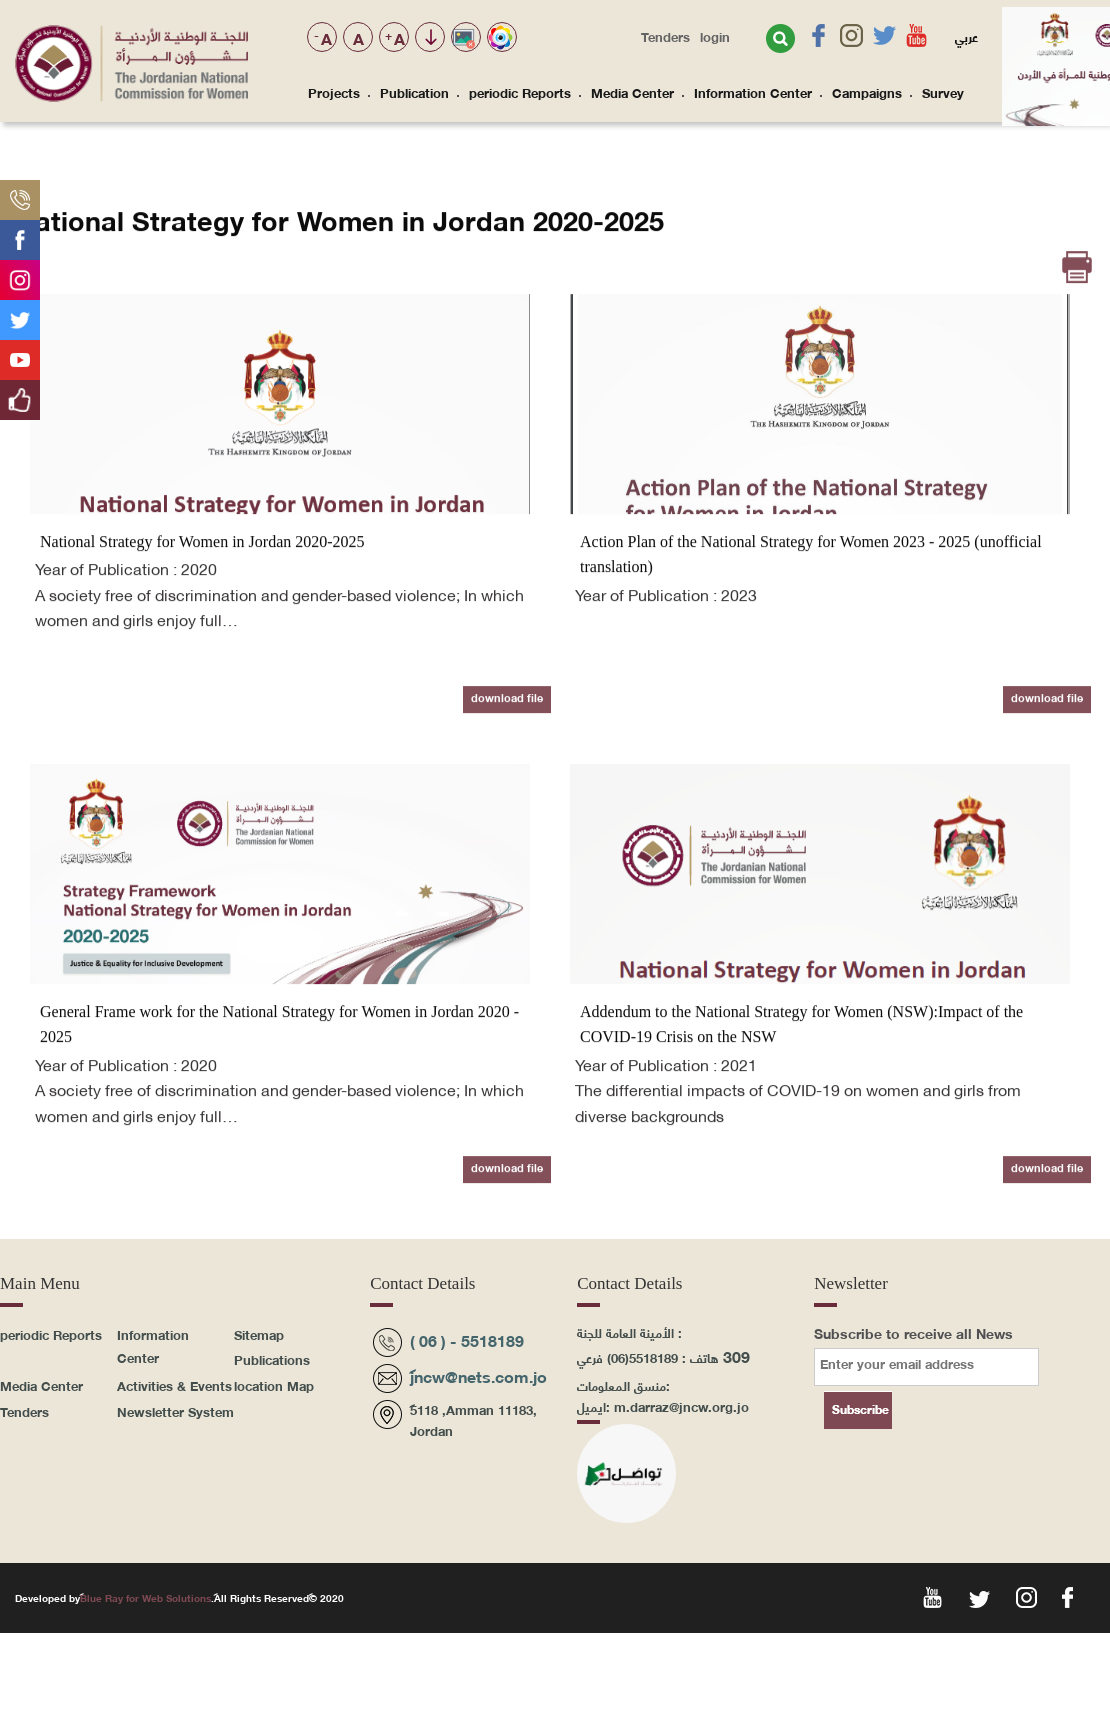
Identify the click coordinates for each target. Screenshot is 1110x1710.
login (715, 36)
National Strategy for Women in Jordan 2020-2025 (202, 629)
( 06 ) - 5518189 (467, 1339)
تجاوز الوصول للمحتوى (430, 38)
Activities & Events (174, 1385)
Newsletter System (175, 1411)
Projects (334, 92)
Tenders (665, 36)
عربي (966, 36)
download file (507, 785)
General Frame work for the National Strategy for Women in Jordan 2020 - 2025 (279, 1112)
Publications (272, 1359)
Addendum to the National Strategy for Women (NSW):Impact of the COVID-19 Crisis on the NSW (801, 1112)
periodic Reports (520, 92)
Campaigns (867, 92)
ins (1024, 1596)
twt (977, 1596)
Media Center (632, 92)
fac (1071, 1596)
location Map (274, 1385)
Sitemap (259, 1334)
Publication (414, 92)
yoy (930, 1596)
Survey (943, 92)
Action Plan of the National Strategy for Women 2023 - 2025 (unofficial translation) (811, 642)
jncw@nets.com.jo (478, 1375)
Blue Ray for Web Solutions (145, 1597)
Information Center (753, 92)
